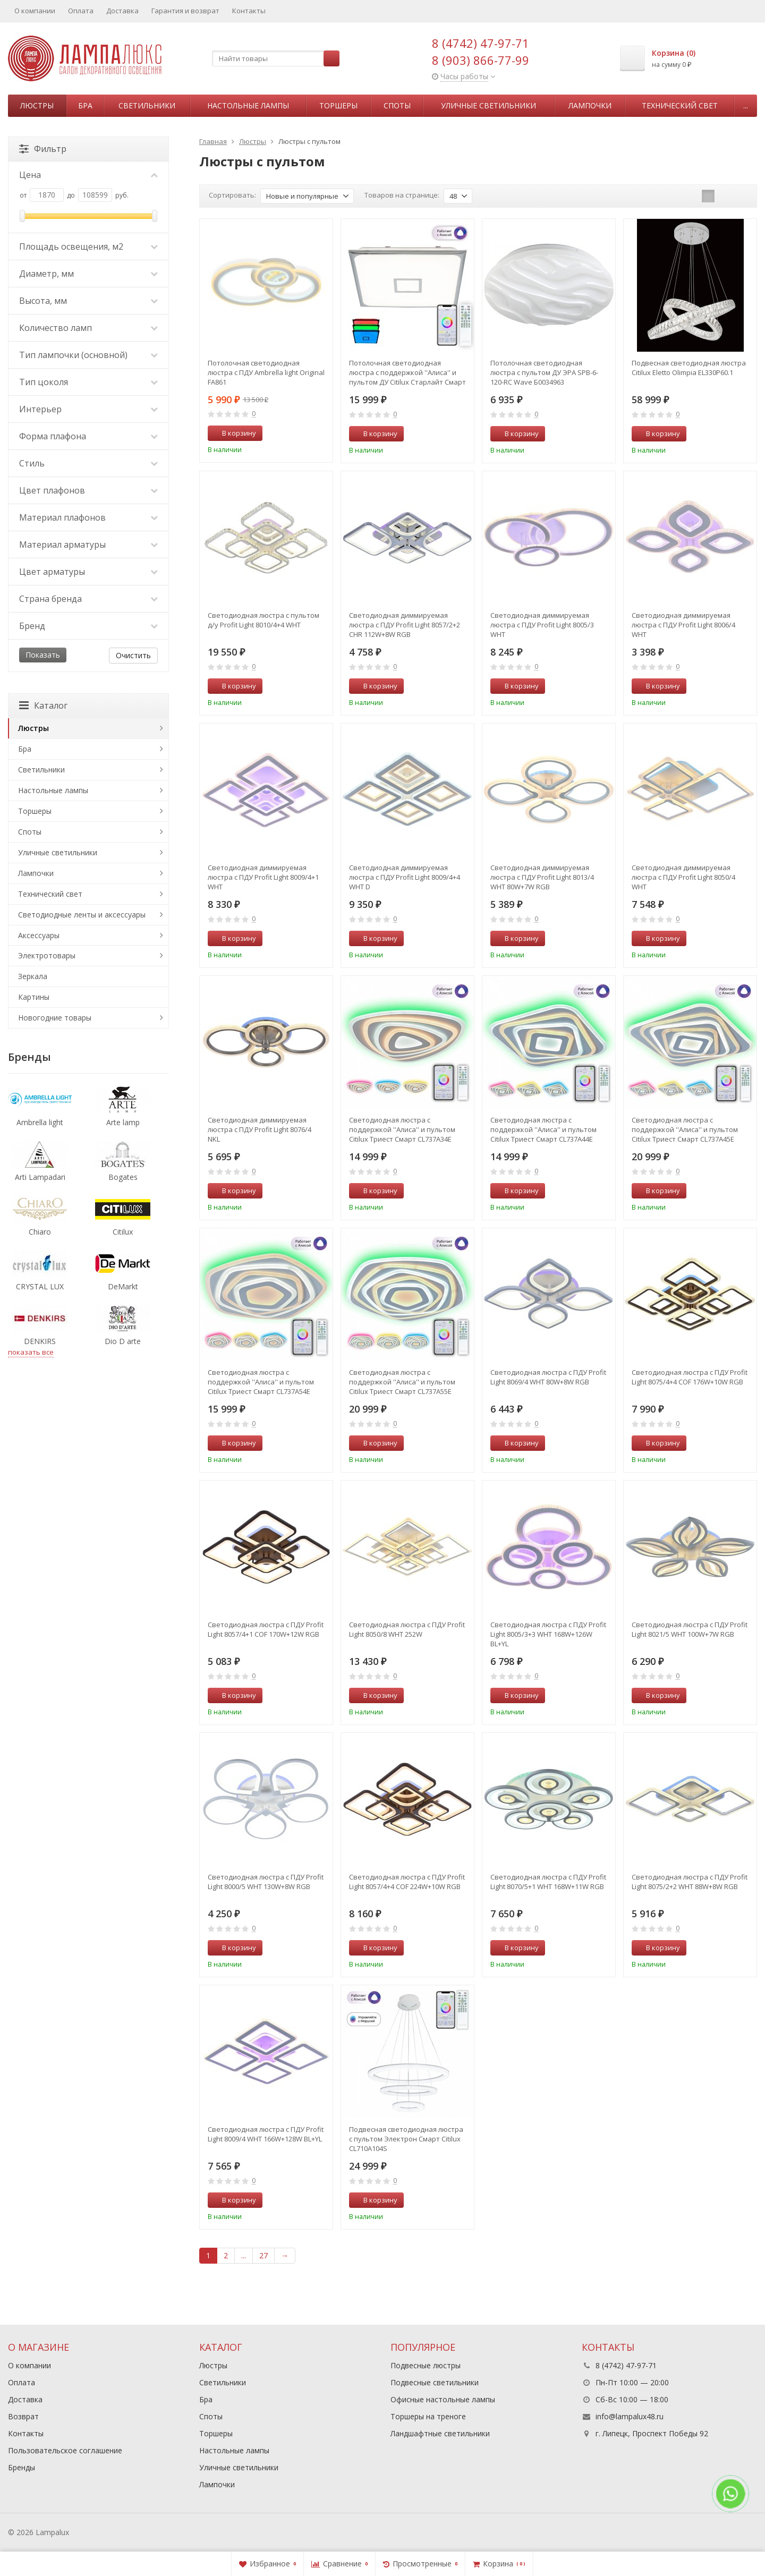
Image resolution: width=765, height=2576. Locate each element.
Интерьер (88, 409)
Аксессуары (39, 935)
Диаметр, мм (88, 273)
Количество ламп (88, 327)
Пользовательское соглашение (65, 2450)
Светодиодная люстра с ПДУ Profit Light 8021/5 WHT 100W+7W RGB (689, 1629)
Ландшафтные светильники (440, 2433)
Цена (88, 174)
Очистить (133, 655)
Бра (85, 105)
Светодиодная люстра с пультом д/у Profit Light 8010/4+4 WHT (263, 620)
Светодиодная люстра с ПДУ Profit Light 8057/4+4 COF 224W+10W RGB (407, 1881)
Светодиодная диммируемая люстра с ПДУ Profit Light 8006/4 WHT (683, 624)
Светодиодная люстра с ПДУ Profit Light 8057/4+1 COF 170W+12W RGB (266, 1629)
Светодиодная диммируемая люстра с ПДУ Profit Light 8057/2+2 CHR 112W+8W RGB (404, 624)
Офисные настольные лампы (442, 2399)
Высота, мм (88, 300)
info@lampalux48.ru (630, 2416)
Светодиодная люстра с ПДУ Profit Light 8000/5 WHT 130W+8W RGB (266, 1881)
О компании (34, 10)
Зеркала (32, 976)
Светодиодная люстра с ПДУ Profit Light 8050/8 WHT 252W (407, 1629)
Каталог (43, 705)
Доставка (122, 10)
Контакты (249, 10)
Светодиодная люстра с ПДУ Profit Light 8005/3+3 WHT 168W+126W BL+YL (548, 1634)
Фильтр (42, 149)
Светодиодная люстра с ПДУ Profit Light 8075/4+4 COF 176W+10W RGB (689, 1377)
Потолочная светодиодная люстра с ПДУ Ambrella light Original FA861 (266, 372)
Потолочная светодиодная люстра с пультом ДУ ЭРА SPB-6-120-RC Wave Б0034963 (544, 372)
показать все (31, 1352)
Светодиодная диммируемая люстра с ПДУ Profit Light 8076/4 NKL (259, 1129)
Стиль (88, 463)
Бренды (21, 2467)
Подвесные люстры (425, 2365)
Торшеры (338, 105)
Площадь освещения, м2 (88, 246)
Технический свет (680, 105)
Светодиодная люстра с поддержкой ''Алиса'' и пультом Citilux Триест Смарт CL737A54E (261, 1381)
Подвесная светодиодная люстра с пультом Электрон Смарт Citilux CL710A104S (406, 2138)
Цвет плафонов (88, 490)
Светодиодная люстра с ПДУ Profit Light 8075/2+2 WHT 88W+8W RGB (689, 1881)
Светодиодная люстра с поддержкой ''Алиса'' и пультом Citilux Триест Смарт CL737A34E (402, 1129)
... (745, 105)
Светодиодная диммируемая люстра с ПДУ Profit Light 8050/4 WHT (683, 877)
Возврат (23, 2416)
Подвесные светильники (434, 2382)
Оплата (81, 10)
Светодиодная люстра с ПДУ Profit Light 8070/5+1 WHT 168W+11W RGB (548, 1881)
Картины (33, 997)
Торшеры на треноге (428, 2416)
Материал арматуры (88, 544)
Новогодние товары (54, 1018)
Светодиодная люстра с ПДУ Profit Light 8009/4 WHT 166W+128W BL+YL (266, 2134)
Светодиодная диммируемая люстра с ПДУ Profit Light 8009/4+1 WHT (263, 877)
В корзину (233, 433)
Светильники (146, 105)
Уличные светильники (488, 105)
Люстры (37, 105)
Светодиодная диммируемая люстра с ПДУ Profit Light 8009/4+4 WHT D (404, 877)
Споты (397, 105)
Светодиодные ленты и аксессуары (82, 914)
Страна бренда (88, 598)
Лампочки (589, 105)
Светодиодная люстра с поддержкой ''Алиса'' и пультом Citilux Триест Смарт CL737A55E (402, 1381)
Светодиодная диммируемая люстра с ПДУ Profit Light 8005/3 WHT (542, 624)
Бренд (88, 625)
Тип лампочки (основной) (88, 355)
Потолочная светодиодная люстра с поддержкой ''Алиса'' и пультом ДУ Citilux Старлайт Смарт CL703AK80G (407, 372)
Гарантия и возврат (185, 10)
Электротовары (46, 955)
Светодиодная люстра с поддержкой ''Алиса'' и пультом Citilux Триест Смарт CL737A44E (543, 1129)
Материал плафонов (88, 517)
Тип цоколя (88, 382)
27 (263, 2255)
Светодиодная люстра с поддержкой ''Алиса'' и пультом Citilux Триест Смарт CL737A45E (685, 1129)
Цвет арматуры (88, 571)
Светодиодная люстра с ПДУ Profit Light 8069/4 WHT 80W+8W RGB (548, 1377)
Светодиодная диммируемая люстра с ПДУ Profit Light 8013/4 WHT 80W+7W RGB (542, 877)
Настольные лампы (248, 105)
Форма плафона (88, 436)
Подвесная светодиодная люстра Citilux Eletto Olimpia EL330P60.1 (689, 367)
